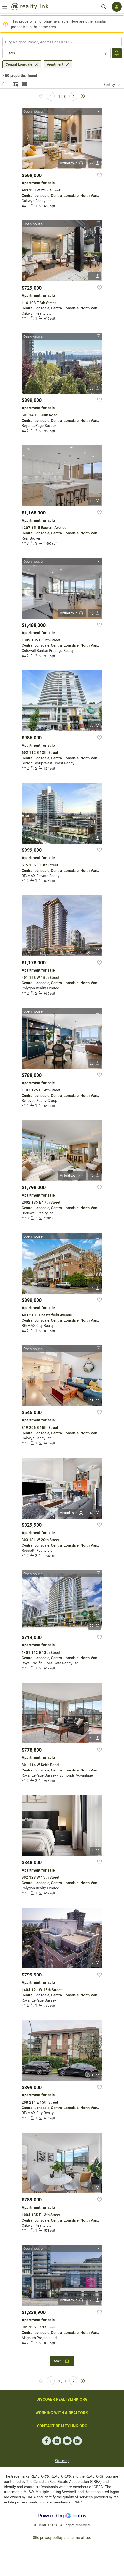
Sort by (109, 84)
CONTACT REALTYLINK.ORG (62, 2426)
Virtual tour (72, 163)
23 (95, 1063)
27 (95, 163)
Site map (62, 2461)
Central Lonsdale (19, 64)
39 (95, 388)
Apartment (55, 64)
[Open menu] (4, 7)
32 (95, 1963)
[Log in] (117, 7)
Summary (24, 83)
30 (95, 276)
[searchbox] (59, 42)
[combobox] (62, 42)
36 (95, 1288)
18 (95, 501)
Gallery (4, 83)
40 (95, 613)
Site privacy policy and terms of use (62, 2537)
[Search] (103, 6)
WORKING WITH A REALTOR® (62, 2412)
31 (95, 2188)
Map (14, 83)
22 (95, 726)
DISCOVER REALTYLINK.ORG (62, 2399)
